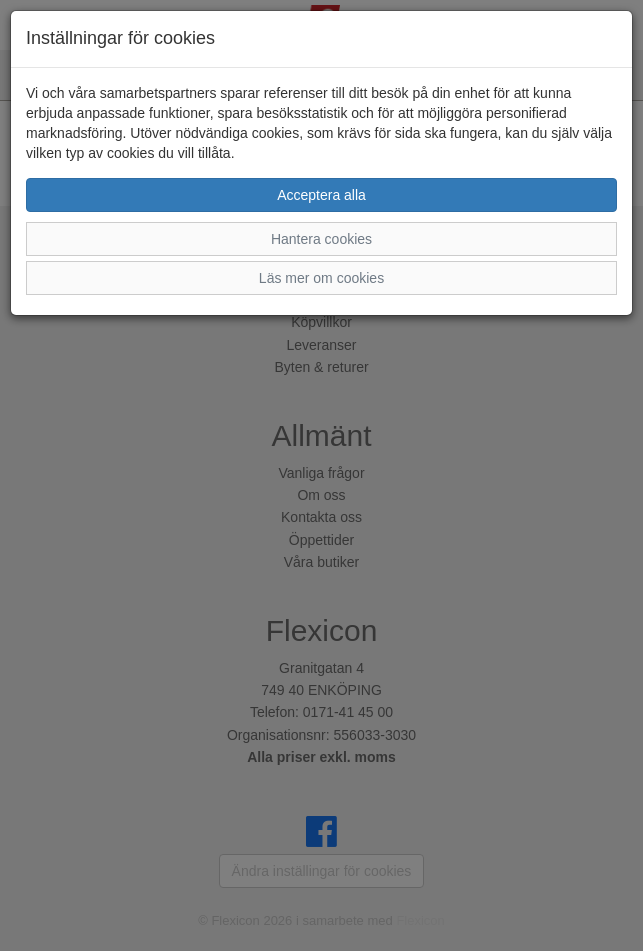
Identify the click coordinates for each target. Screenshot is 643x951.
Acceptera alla (321, 195)
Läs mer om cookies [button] (321, 278)
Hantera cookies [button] (321, 239)
